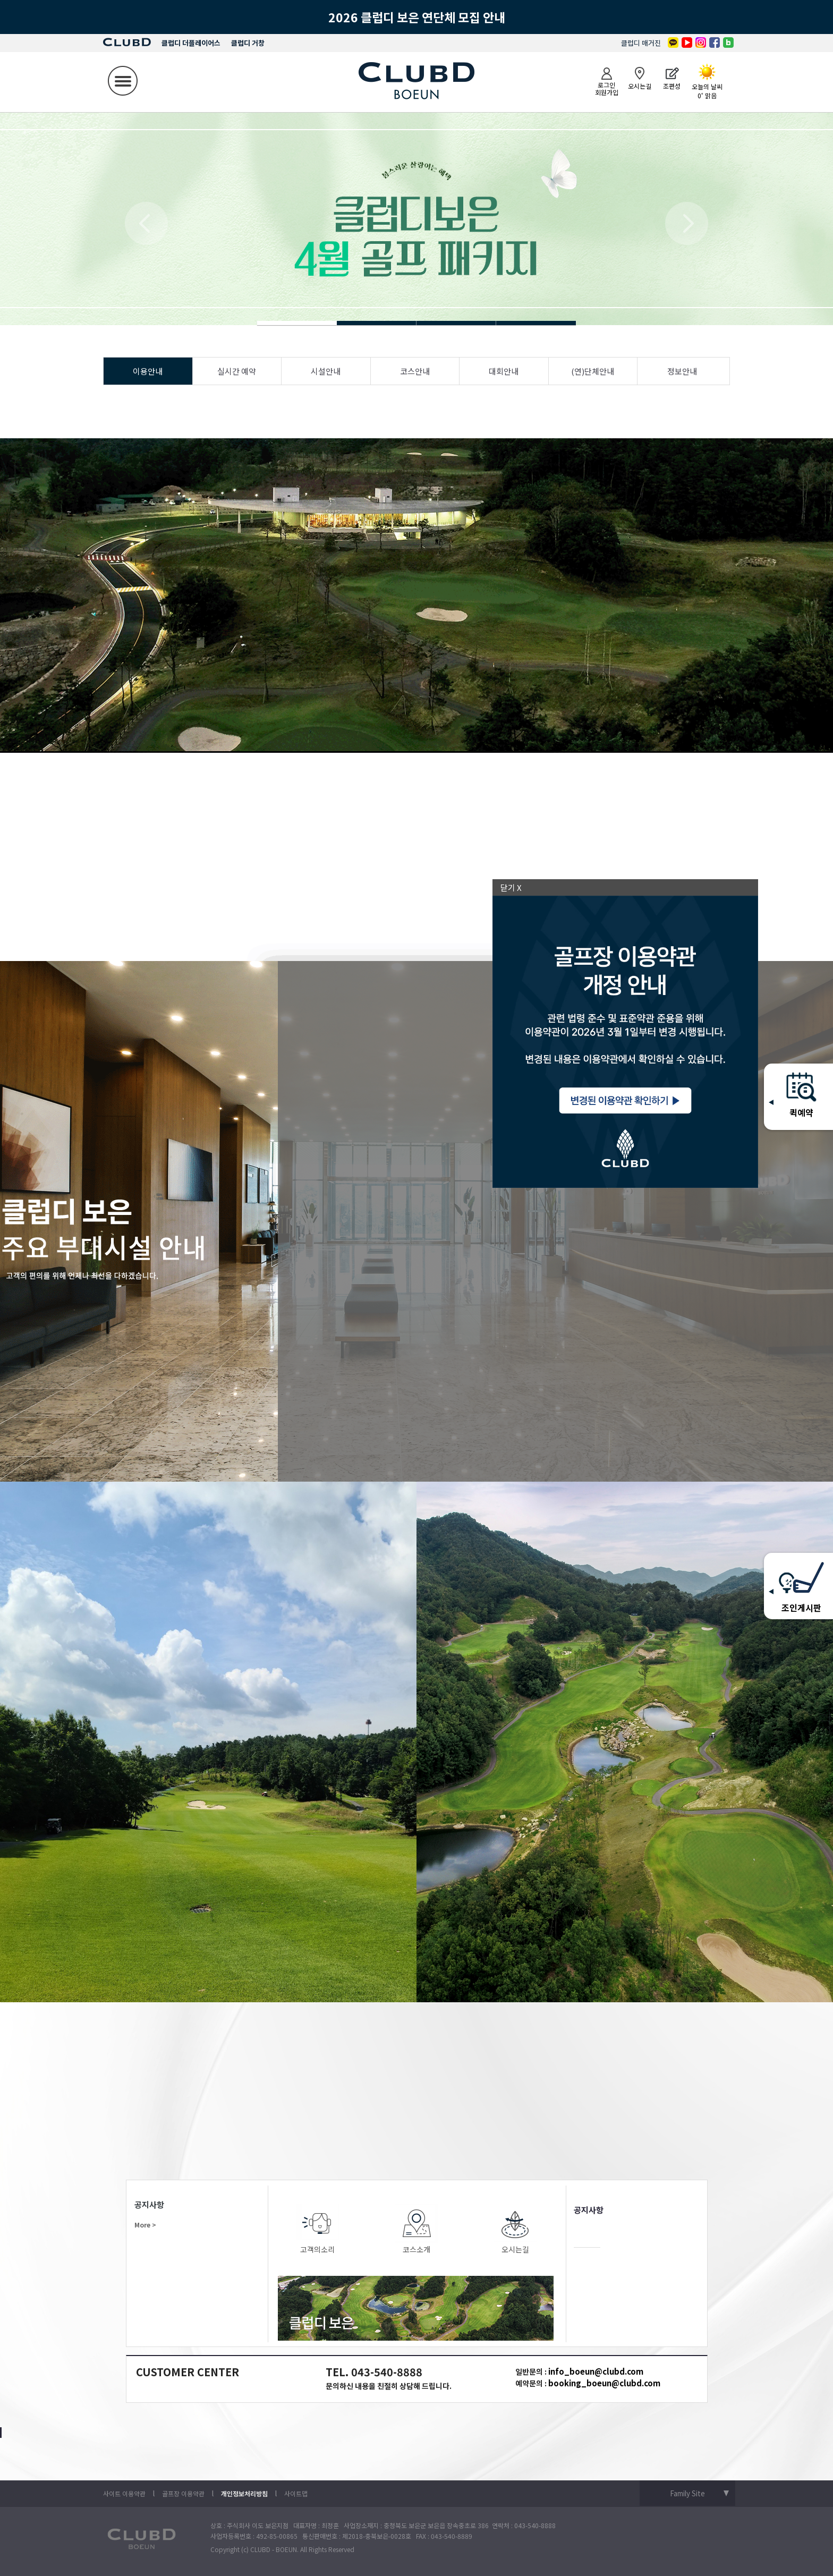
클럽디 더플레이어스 (191, 43)
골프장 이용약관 (183, 2493)
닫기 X (511, 887)
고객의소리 (318, 2229)
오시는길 (515, 2229)
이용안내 (148, 371)
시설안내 (326, 371)
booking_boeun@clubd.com (604, 2382)
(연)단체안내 (592, 371)
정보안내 (682, 371)
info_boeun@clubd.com (595, 2371)
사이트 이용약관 (124, 2493)
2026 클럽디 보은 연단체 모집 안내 (416, 17)
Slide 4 (376, 323)
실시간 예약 (236, 371)
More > (145, 2225)
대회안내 (503, 371)
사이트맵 (296, 2493)
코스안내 (415, 371)
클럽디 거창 (248, 43)
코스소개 (416, 2229)
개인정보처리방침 (244, 2493)
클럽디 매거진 (641, 43)
